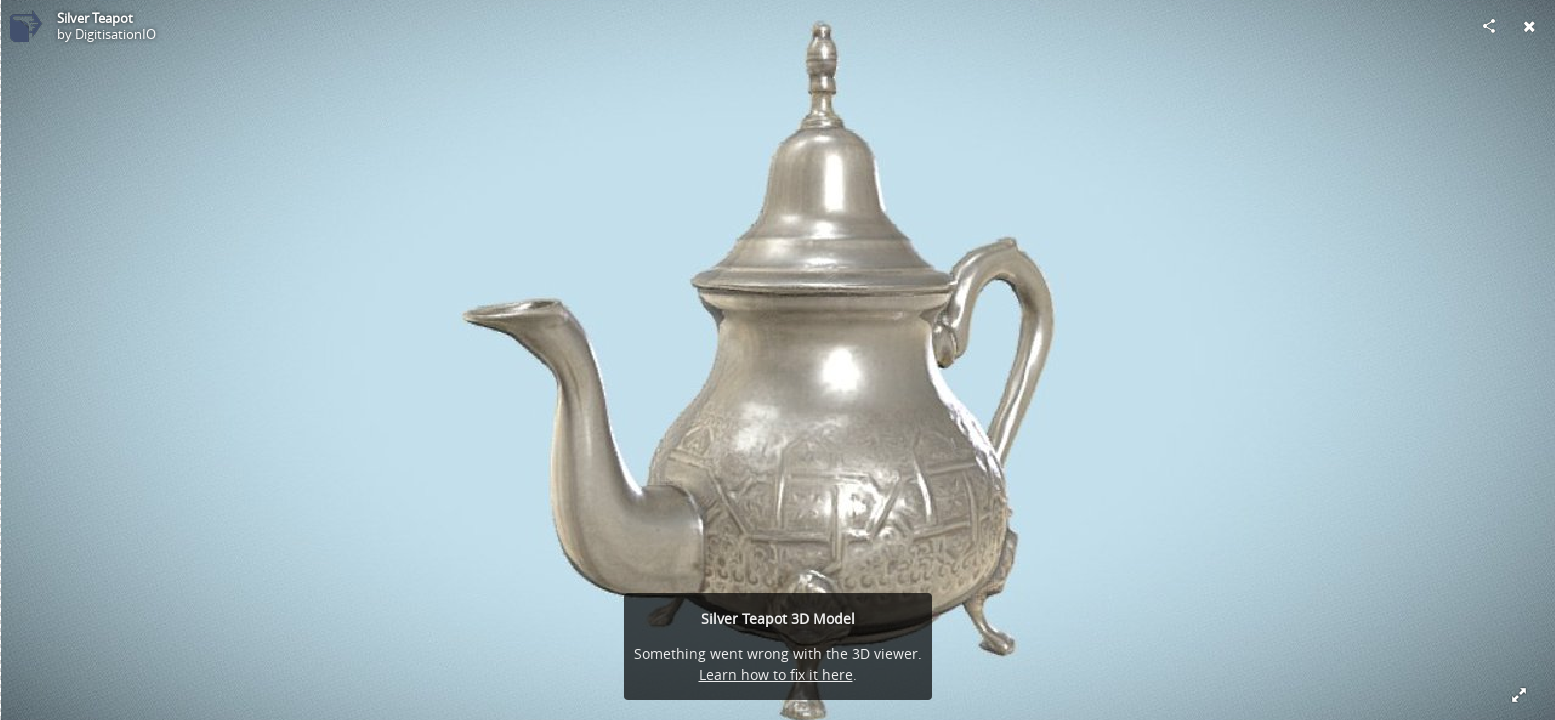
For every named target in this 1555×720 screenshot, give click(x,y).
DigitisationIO (115, 34)
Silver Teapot (95, 18)
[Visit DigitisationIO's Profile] (26, 26)
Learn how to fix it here (776, 674)
